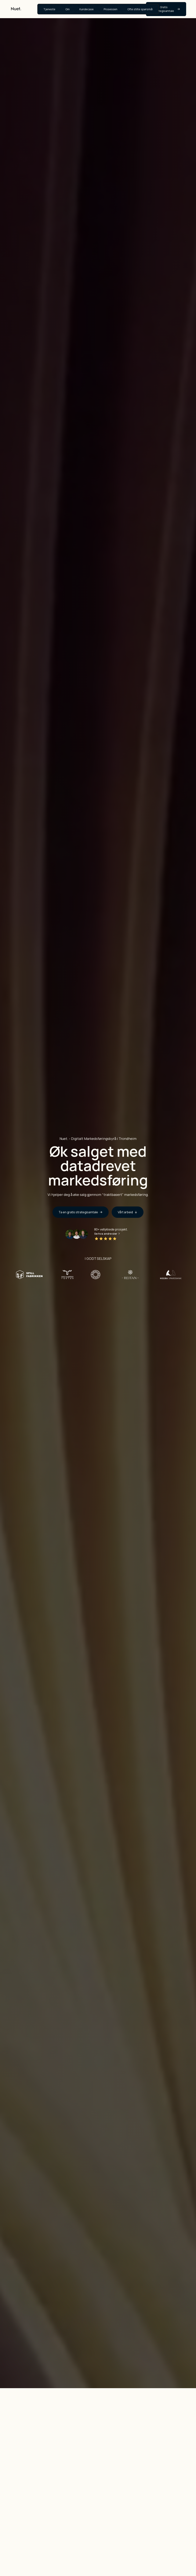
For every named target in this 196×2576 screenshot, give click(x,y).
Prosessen (110, 9)
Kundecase (86, 9)
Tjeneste (49, 9)
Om (67, 9)
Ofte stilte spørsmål (140, 9)
